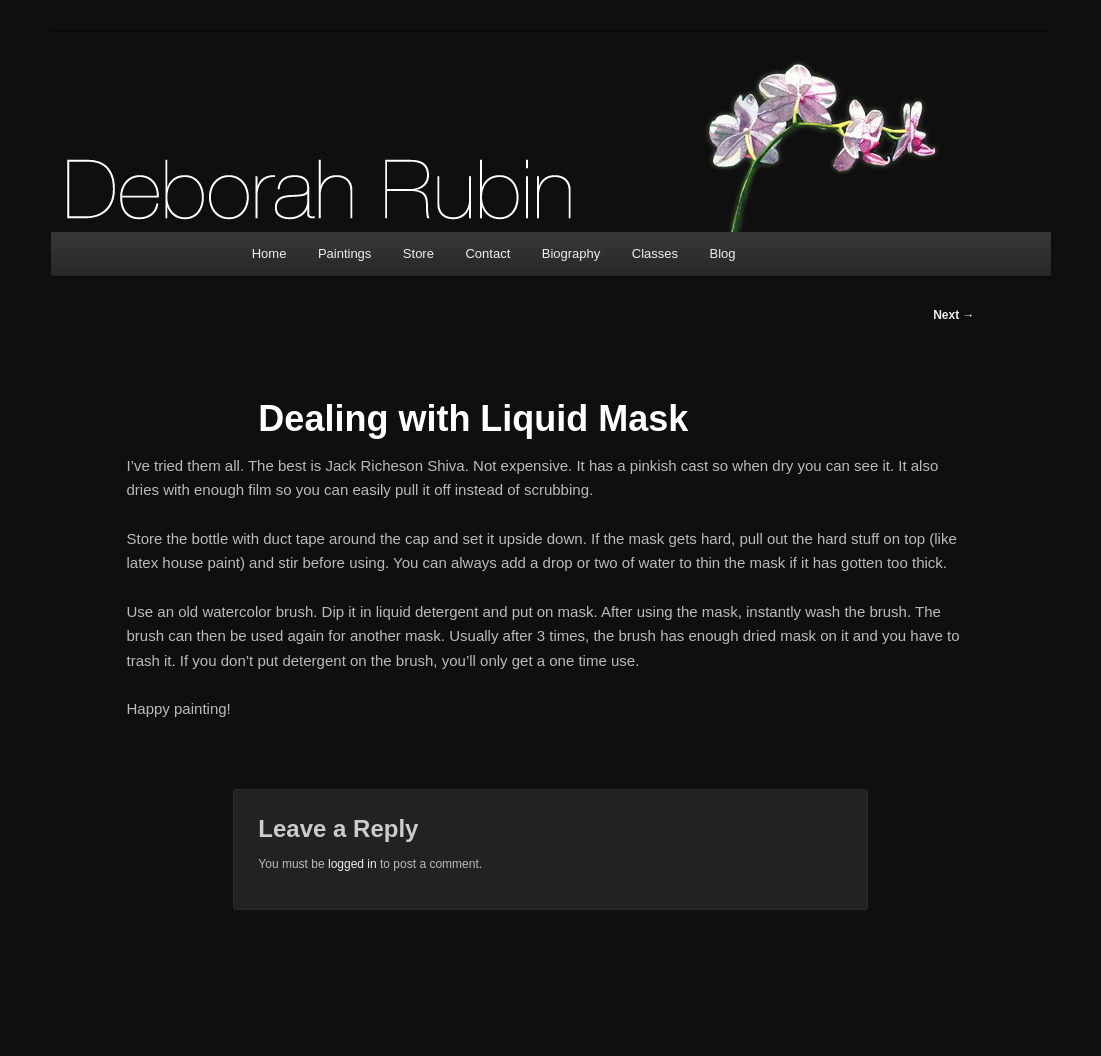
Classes (655, 253)
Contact (487, 253)
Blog (723, 253)
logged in (352, 864)
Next (953, 315)
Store (418, 253)
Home (269, 253)
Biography (571, 253)
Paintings (344, 253)
